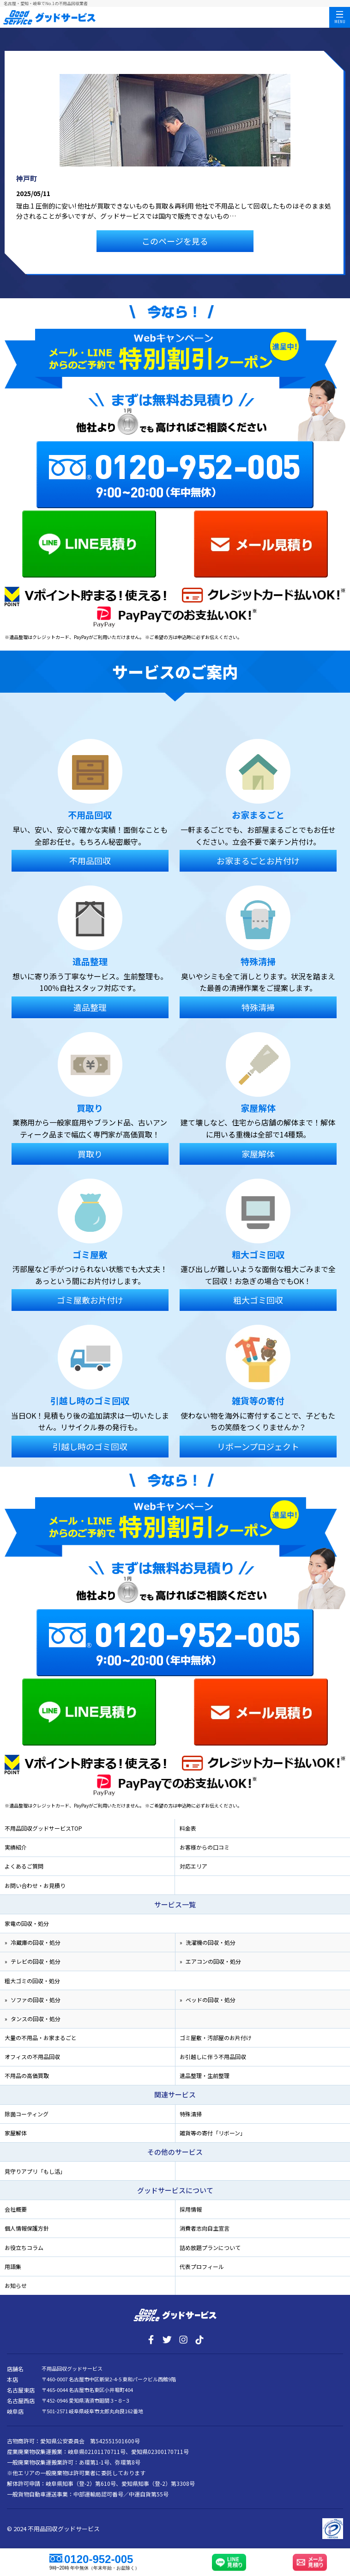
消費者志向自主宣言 (204, 2228)
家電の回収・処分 (27, 1923)
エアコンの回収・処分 (213, 1961)
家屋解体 (16, 2133)
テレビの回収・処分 (35, 1961)
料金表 (188, 1828)
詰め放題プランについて (210, 2247)
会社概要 (16, 2209)
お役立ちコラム (24, 2247)
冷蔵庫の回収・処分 (35, 1942)
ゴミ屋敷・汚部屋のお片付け (216, 2037)
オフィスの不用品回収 (32, 2056)
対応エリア (193, 1866)
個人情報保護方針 (27, 2228)
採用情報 (191, 2209)
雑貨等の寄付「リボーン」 (213, 2133)
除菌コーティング (26, 2114)
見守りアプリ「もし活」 (35, 2171)
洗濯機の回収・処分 (210, 1942)
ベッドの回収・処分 (210, 2000)
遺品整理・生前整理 (204, 2075)
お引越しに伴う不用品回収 (213, 2056)
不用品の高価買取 (27, 2075)
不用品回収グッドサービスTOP (43, 1828)
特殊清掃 (191, 2114)
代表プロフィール (202, 2266)
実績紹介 (16, 1847)
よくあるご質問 (24, 1866)
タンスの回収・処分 (35, 2019)
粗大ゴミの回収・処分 (32, 1981)
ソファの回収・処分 (35, 2000)
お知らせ (16, 2285)
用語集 (13, 2266)
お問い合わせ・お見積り (35, 1885)
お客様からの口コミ (204, 1847)
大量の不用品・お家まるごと (41, 2037)
